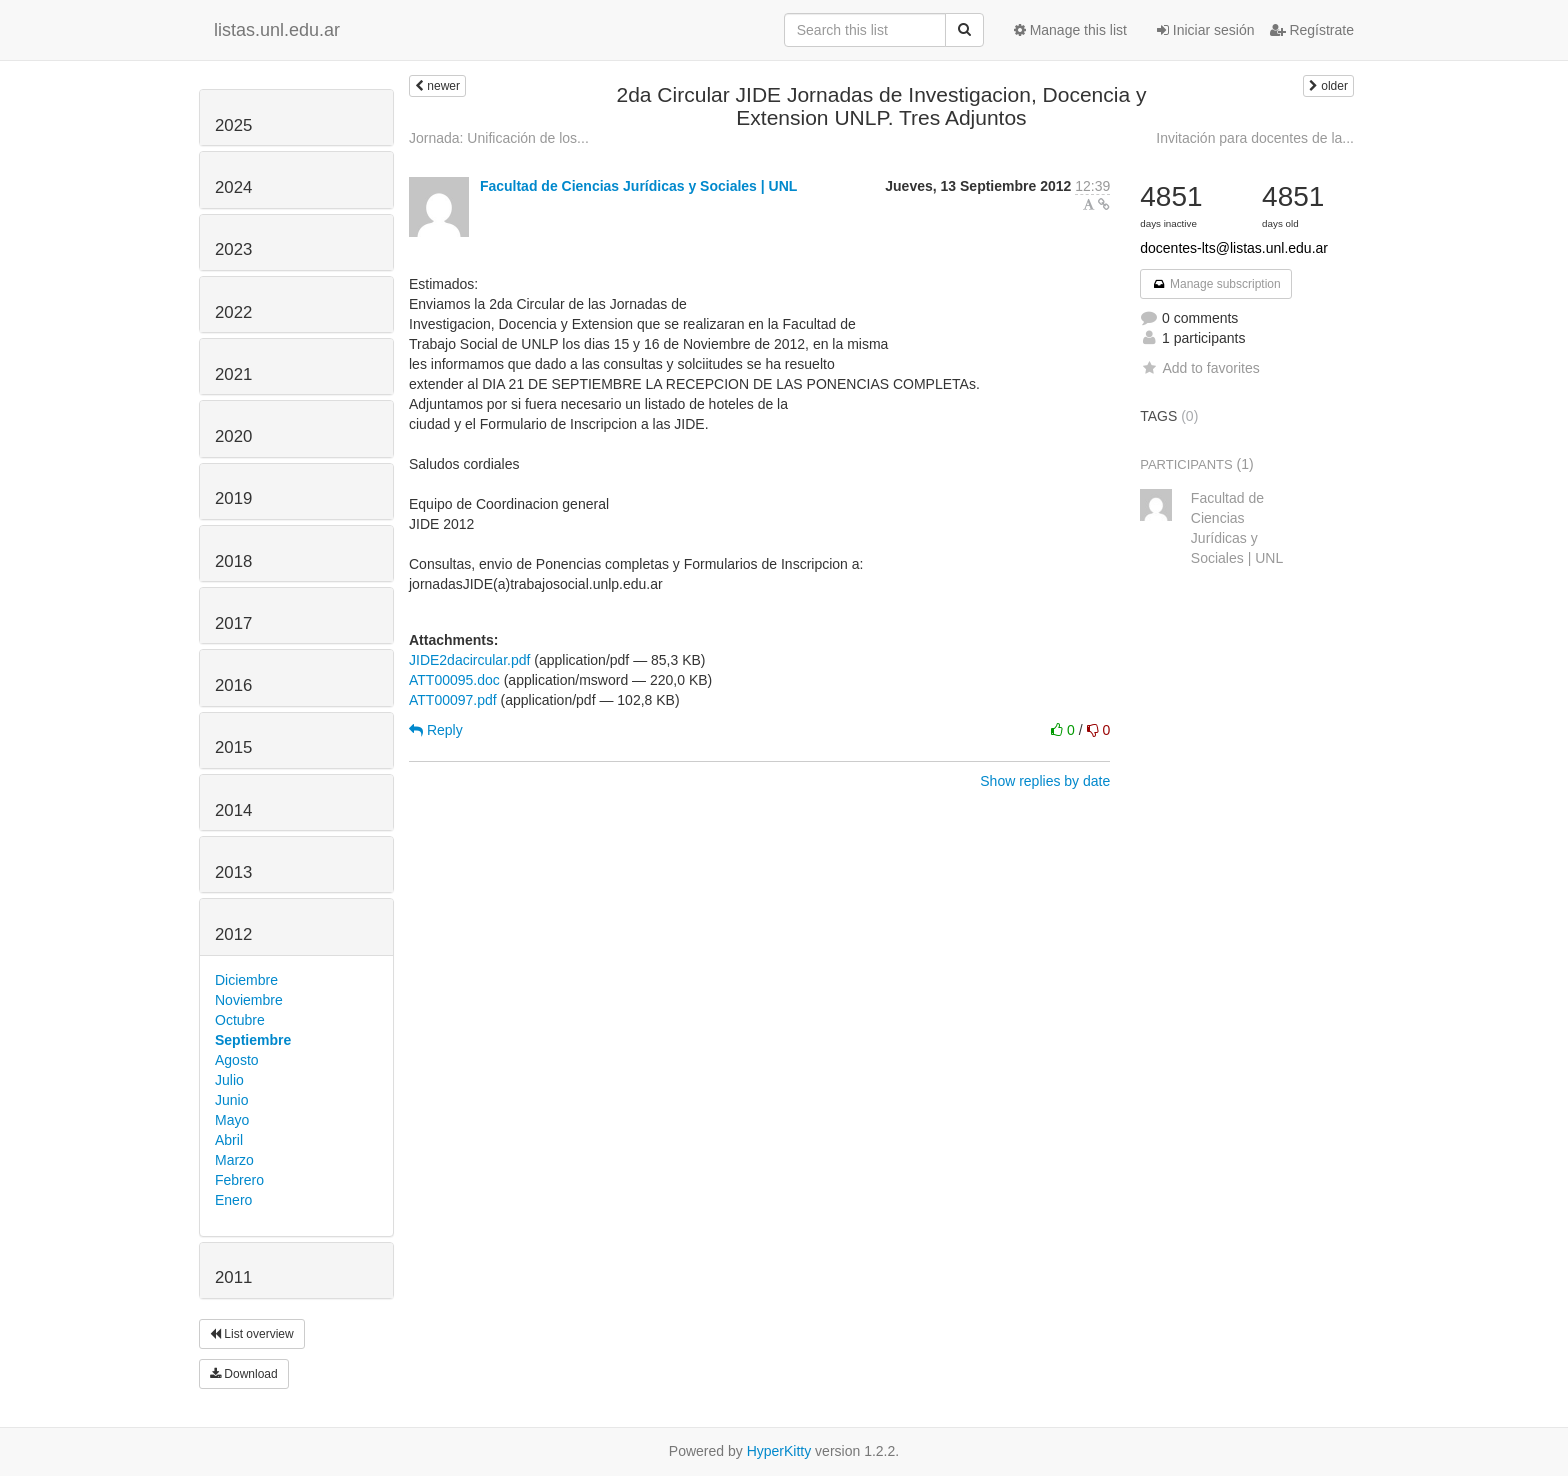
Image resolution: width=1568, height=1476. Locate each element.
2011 (233, 1277)
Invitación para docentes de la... (1255, 138)
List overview (252, 1334)
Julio (229, 1080)
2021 (233, 374)
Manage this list (1070, 30)
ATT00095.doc (454, 680)
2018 (233, 561)
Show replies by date (1045, 781)
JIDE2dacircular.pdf (469, 660)
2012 (233, 934)
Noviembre (249, 1000)
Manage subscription (1216, 284)
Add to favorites (1199, 368)
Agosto (237, 1060)
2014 (233, 810)
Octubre (240, 1020)
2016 (233, 685)
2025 (233, 125)
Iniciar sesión (1206, 30)
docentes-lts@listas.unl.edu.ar (1234, 248)
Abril (229, 1140)
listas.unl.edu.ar (277, 30)
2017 (233, 623)
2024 (233, 187)
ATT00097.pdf (453, 700)
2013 (233, 872)
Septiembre (253, 1040)
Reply (436, 730)
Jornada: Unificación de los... (499, 138)
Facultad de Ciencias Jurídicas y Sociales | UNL (638, 186)
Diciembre (246, 980)
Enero (233, 1200)
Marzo (234, 1160)
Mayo (232, 1120)
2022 (233, 312)
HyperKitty (779, 1451)
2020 (233, 436)
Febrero (239, 1180)
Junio (231, 1100)
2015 (233, 747)
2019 (233, 498)
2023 (233, 249)
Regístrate (1312, 30)
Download (244, 1374)
